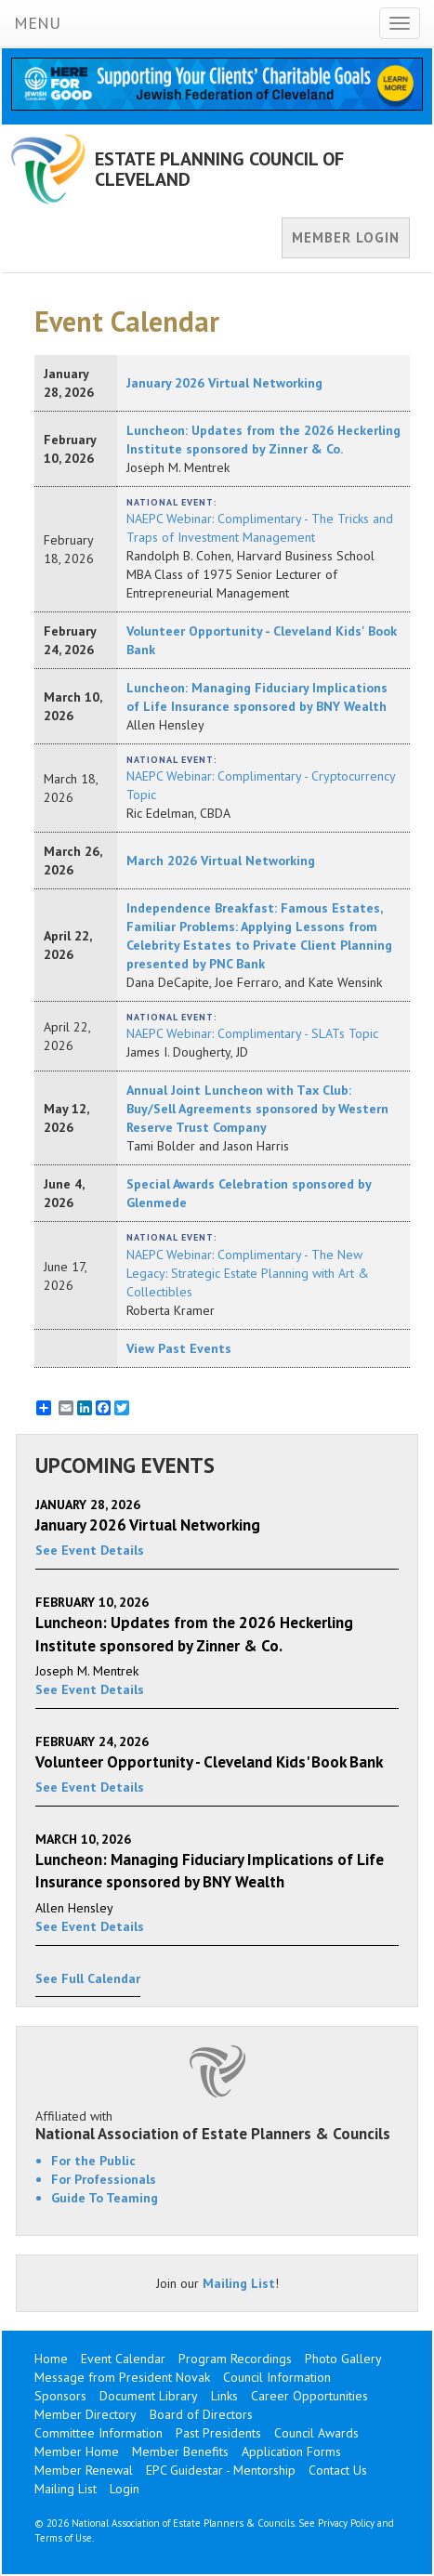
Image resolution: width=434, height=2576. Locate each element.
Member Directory (85, 2414)
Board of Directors (201, 2414)
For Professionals (103, 2179)
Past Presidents (218, 2433)
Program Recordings (235, 2358)
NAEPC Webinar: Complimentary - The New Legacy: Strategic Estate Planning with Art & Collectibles (247, 1273)
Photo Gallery (343, 2358)
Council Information (277, 2377)
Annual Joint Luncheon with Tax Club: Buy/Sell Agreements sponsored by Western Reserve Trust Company (257, 1109)
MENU (37, 22)
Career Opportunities (309, 2395)
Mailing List (239, 2283)
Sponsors (60, 2395)
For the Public (93, 2160)
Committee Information (98, 2433)
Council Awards (316, 2433)
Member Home (76, 2451)
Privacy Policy (346, 2523)
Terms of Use (63, 2537)
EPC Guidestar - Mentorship (221, 2470)
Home (51, 2358)
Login (124, 2488)
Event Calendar (123, 2358)
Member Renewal (83, 2470)
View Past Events (178, 1348)
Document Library (148, 2395)
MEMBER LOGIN (346, 237)
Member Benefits (180, 2451)
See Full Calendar (87, 1978)
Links (224, 2395)
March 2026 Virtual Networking (220, 860)
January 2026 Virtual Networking (224, 383)
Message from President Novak (122, 2377)
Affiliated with (217, 2125)
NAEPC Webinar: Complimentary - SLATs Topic (252, 1033)
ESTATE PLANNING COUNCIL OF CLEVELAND (219, 169)
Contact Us (338, 2470)
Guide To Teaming (104, 2197)
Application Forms (291, 2451)
